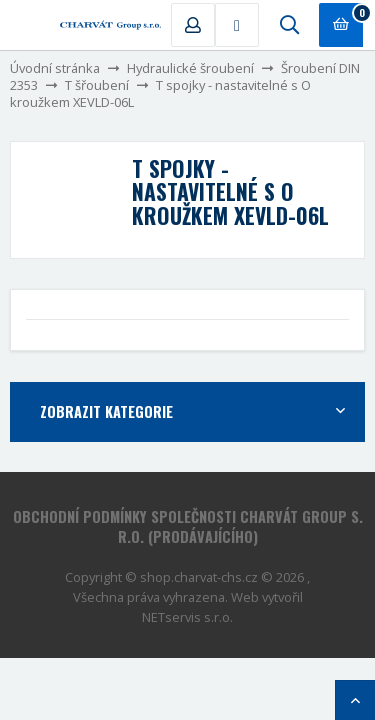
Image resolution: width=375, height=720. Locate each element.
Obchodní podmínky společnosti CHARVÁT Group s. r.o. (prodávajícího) (188, 526)
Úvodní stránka (55, 68)
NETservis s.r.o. (187, 617)
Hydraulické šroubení (190, 68)
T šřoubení (97, 85)
